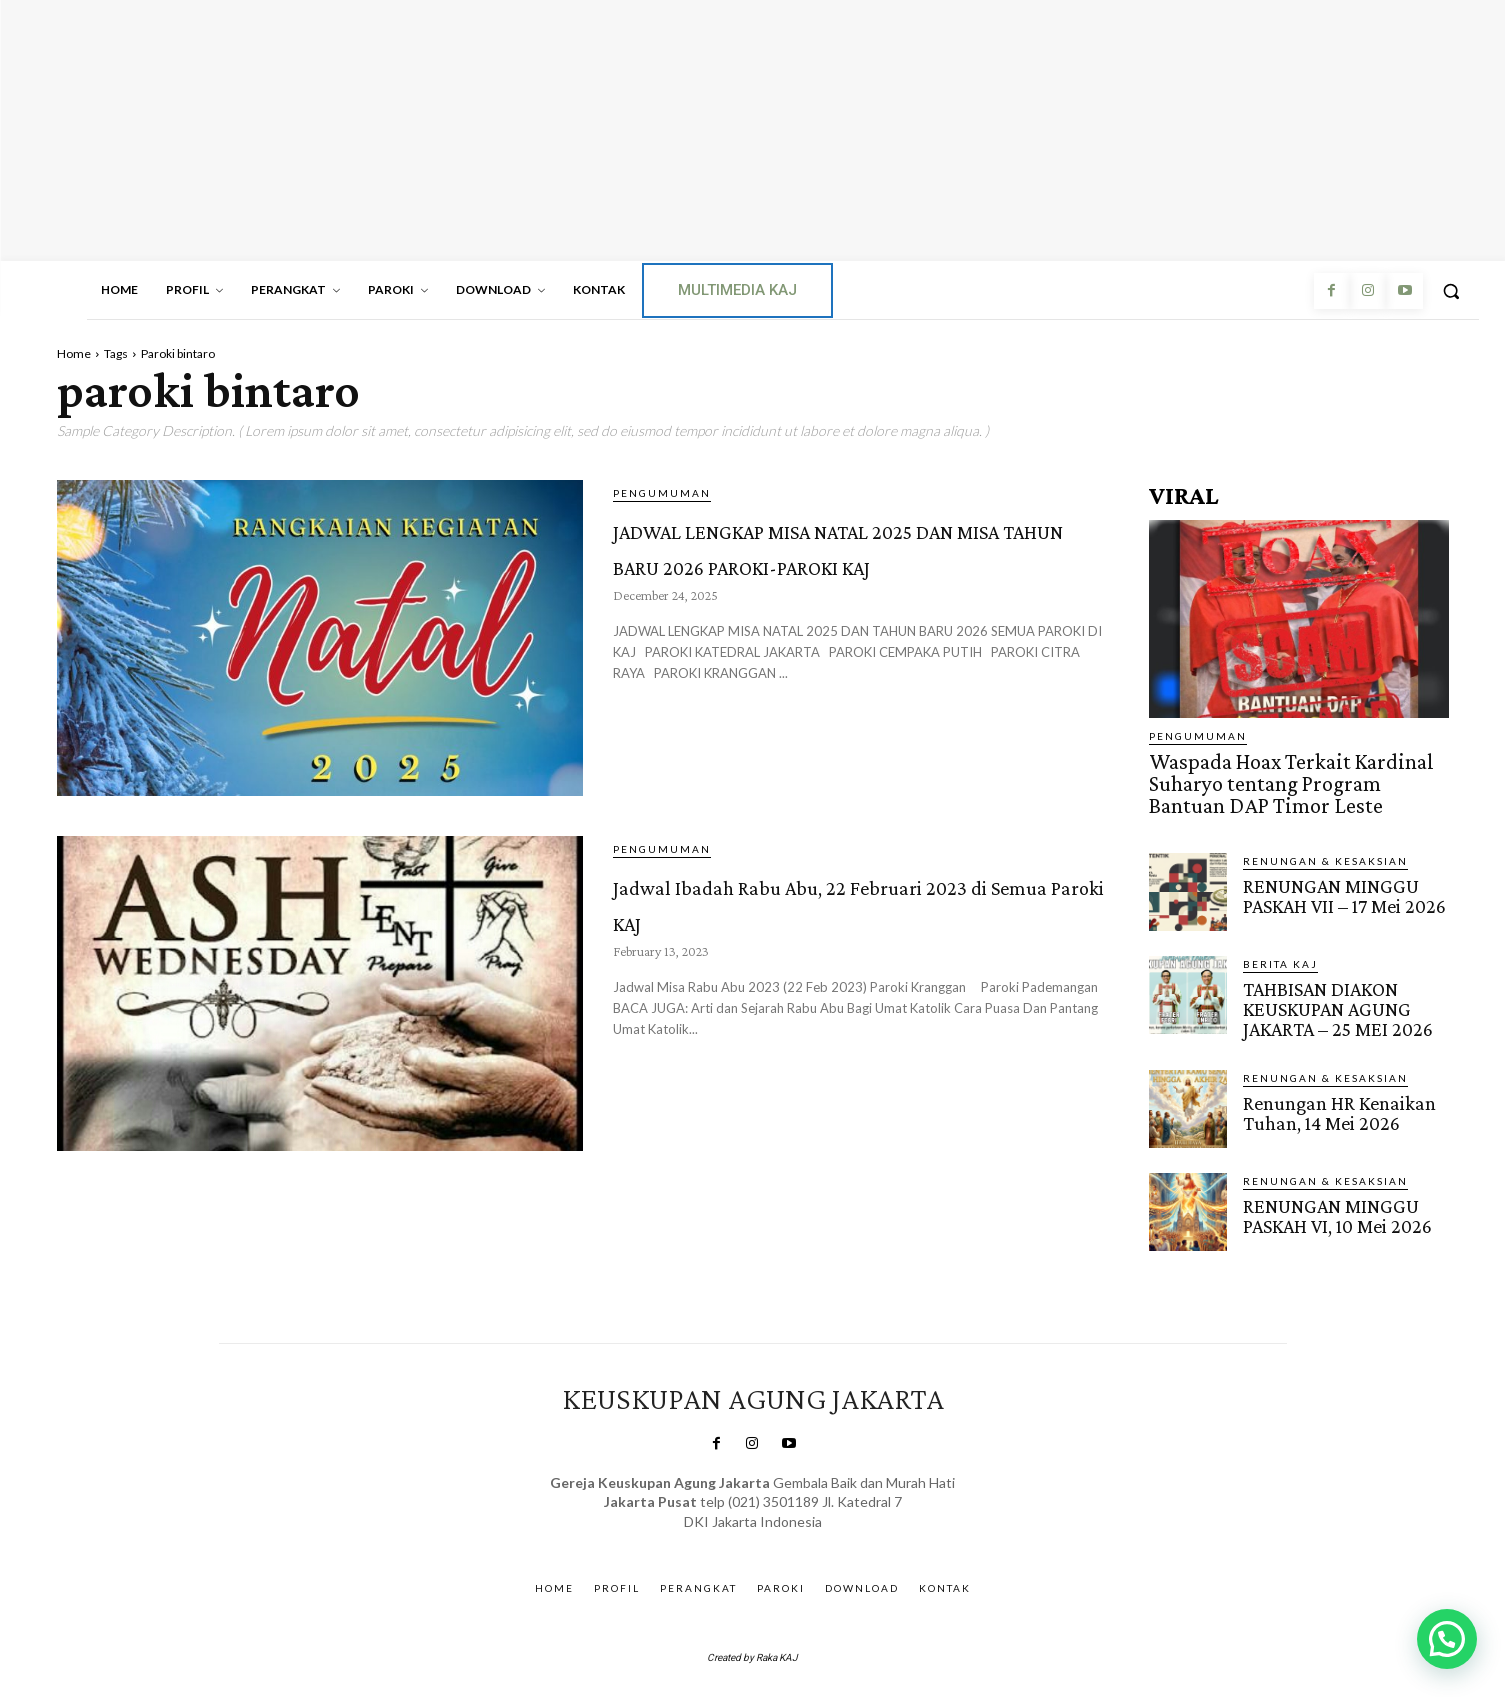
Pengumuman (662, 493)
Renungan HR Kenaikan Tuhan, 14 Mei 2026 (1337, 1100)
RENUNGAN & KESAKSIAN (1325, 852)
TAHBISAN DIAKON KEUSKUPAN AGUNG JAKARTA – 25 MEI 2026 (1335, 998)
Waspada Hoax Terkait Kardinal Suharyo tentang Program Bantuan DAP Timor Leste (1290, 779)
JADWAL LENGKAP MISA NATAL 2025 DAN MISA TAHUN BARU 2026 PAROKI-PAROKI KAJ (861, 579)
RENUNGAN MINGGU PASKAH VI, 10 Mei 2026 (1336, 1203)
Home (74, 353)
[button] (1451, 291)
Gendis (807, 1529)
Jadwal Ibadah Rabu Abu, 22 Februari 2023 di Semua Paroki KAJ (851, 917)
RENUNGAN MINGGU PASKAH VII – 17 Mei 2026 (1342, 886)
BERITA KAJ (1280, 955)
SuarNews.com (723, 1529)
